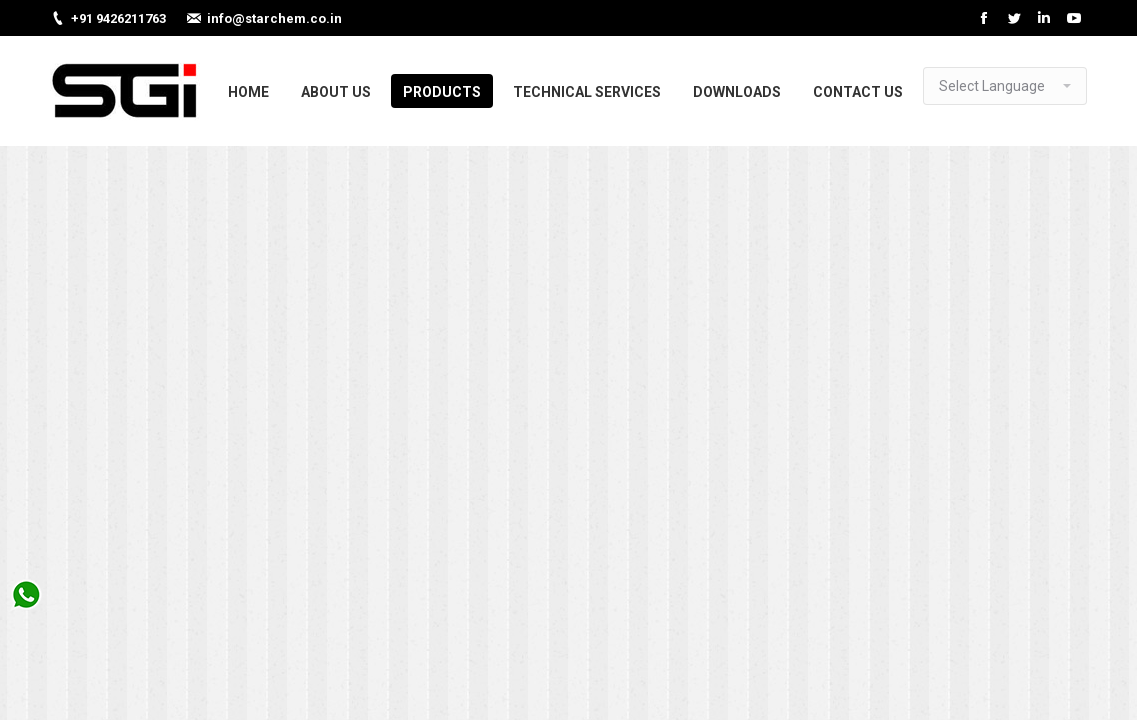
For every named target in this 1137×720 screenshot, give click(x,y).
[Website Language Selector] (1005, 86)
